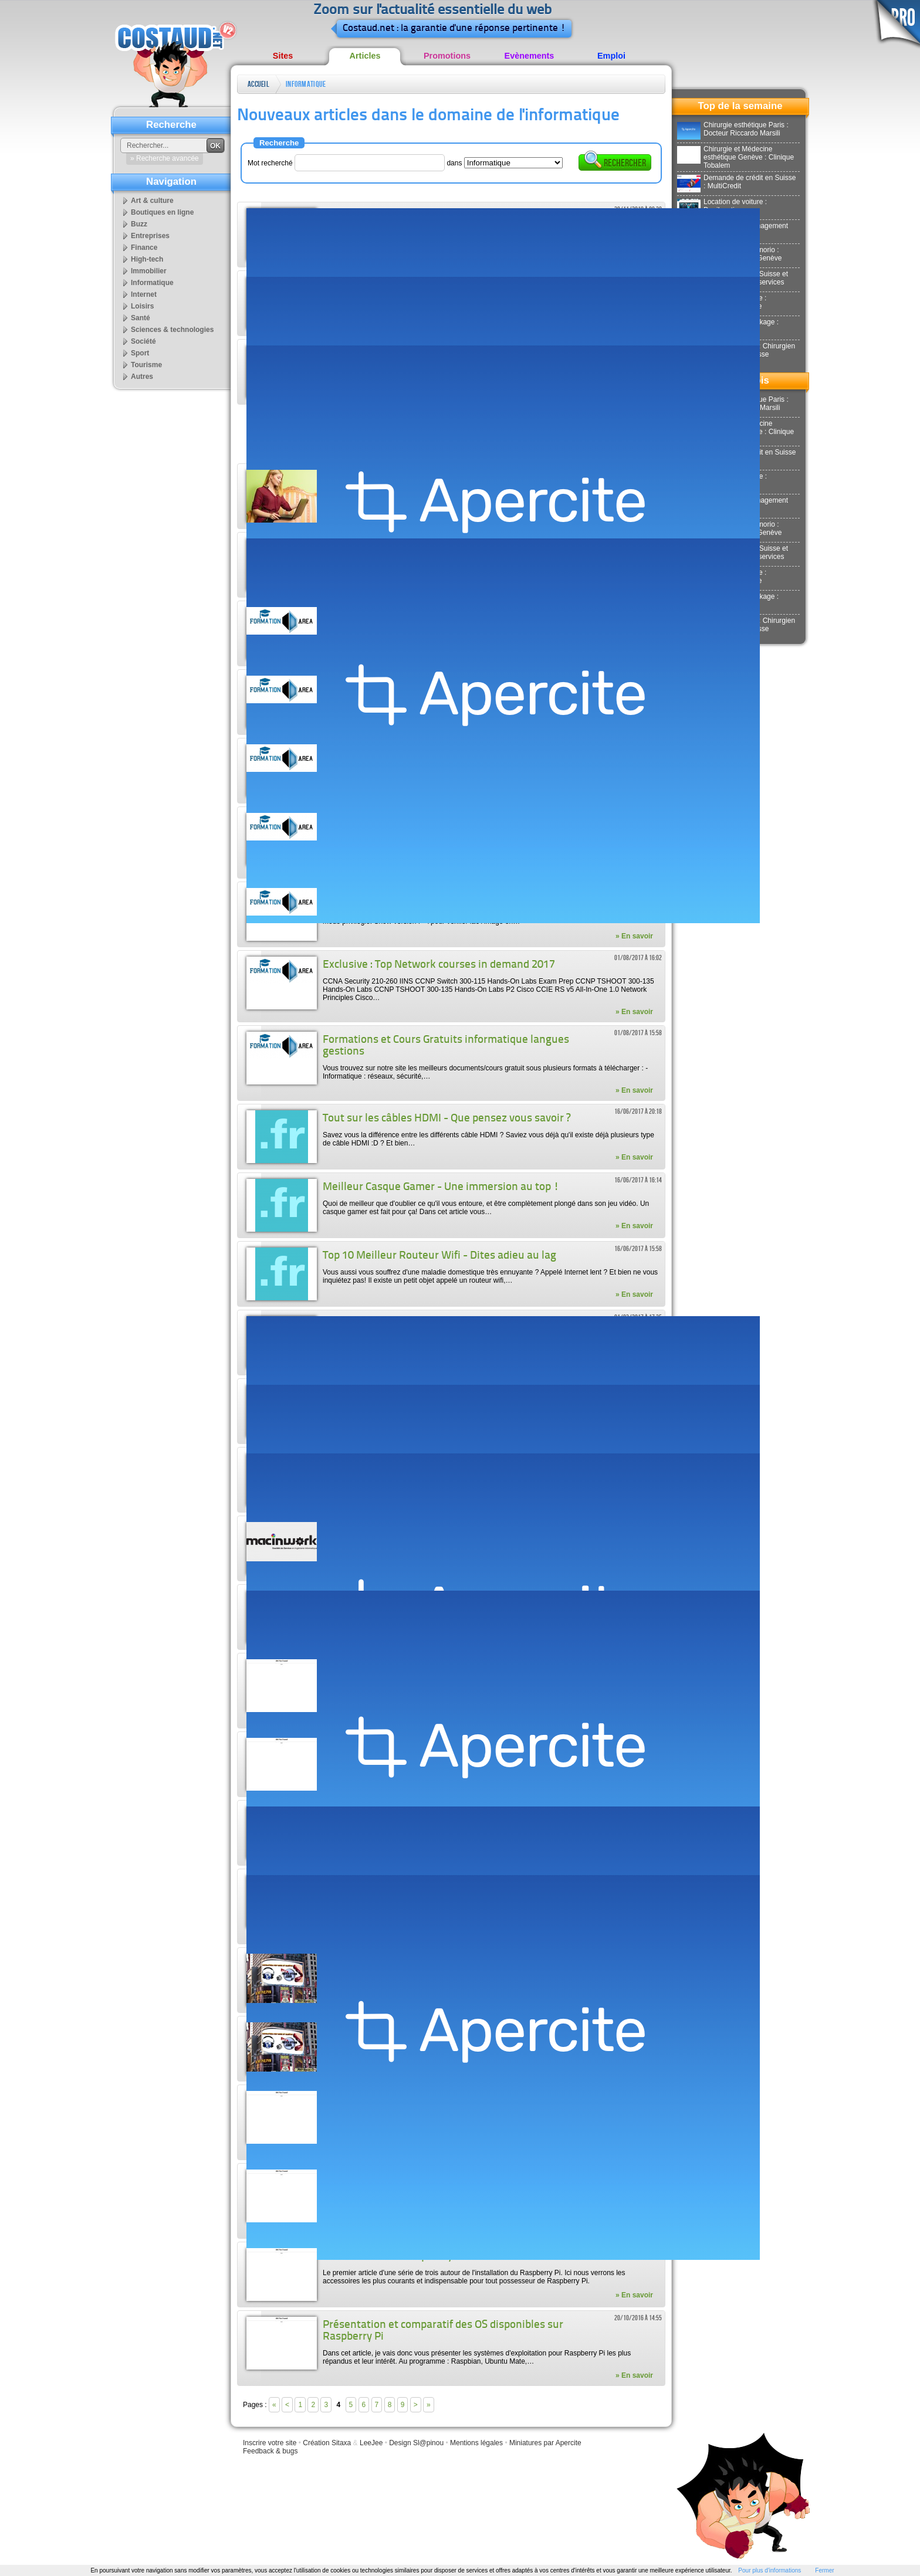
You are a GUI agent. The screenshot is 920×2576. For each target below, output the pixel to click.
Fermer (824, 2570)
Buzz (139, 224)
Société (143, 341)
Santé (140, 318)
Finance (144, 247)
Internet (144, 294)
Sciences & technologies (172, 330)
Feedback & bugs (270, 2451)
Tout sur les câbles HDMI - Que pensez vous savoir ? (446, 1118)
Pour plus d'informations (769, 2570)
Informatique (306, 84)
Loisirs (142, 306)
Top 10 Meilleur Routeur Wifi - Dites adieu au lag (439, 1256)
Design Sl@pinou (416, 2443)
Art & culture (152, 200)
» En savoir (634, 936)
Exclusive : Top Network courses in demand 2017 (439, 965)
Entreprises (150, 236)
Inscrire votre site (269, 2443)
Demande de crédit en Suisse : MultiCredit (736, 182)
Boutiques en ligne (162, 212)
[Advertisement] (450, 434)
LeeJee (371, 2443)
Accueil (258, 84)
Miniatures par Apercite (545, 2443)
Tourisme (146, 365)
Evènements (529, 55)
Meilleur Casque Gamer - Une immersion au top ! (441, 1187)
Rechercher (615, 162)
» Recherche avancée (164, 158)
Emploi (611, 55)
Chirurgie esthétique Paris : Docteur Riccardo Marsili (733, 129)
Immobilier (149, 271)
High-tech (147, 259)
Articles (365, 55)
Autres (142, 376)
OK (215, 146)
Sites (283, 55)
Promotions (447, 55)
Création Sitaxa (327, 2443)
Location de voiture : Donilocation (722, 206)
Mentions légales (476, 2443)
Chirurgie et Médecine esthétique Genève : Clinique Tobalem (735, 157)
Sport (140, 353)
